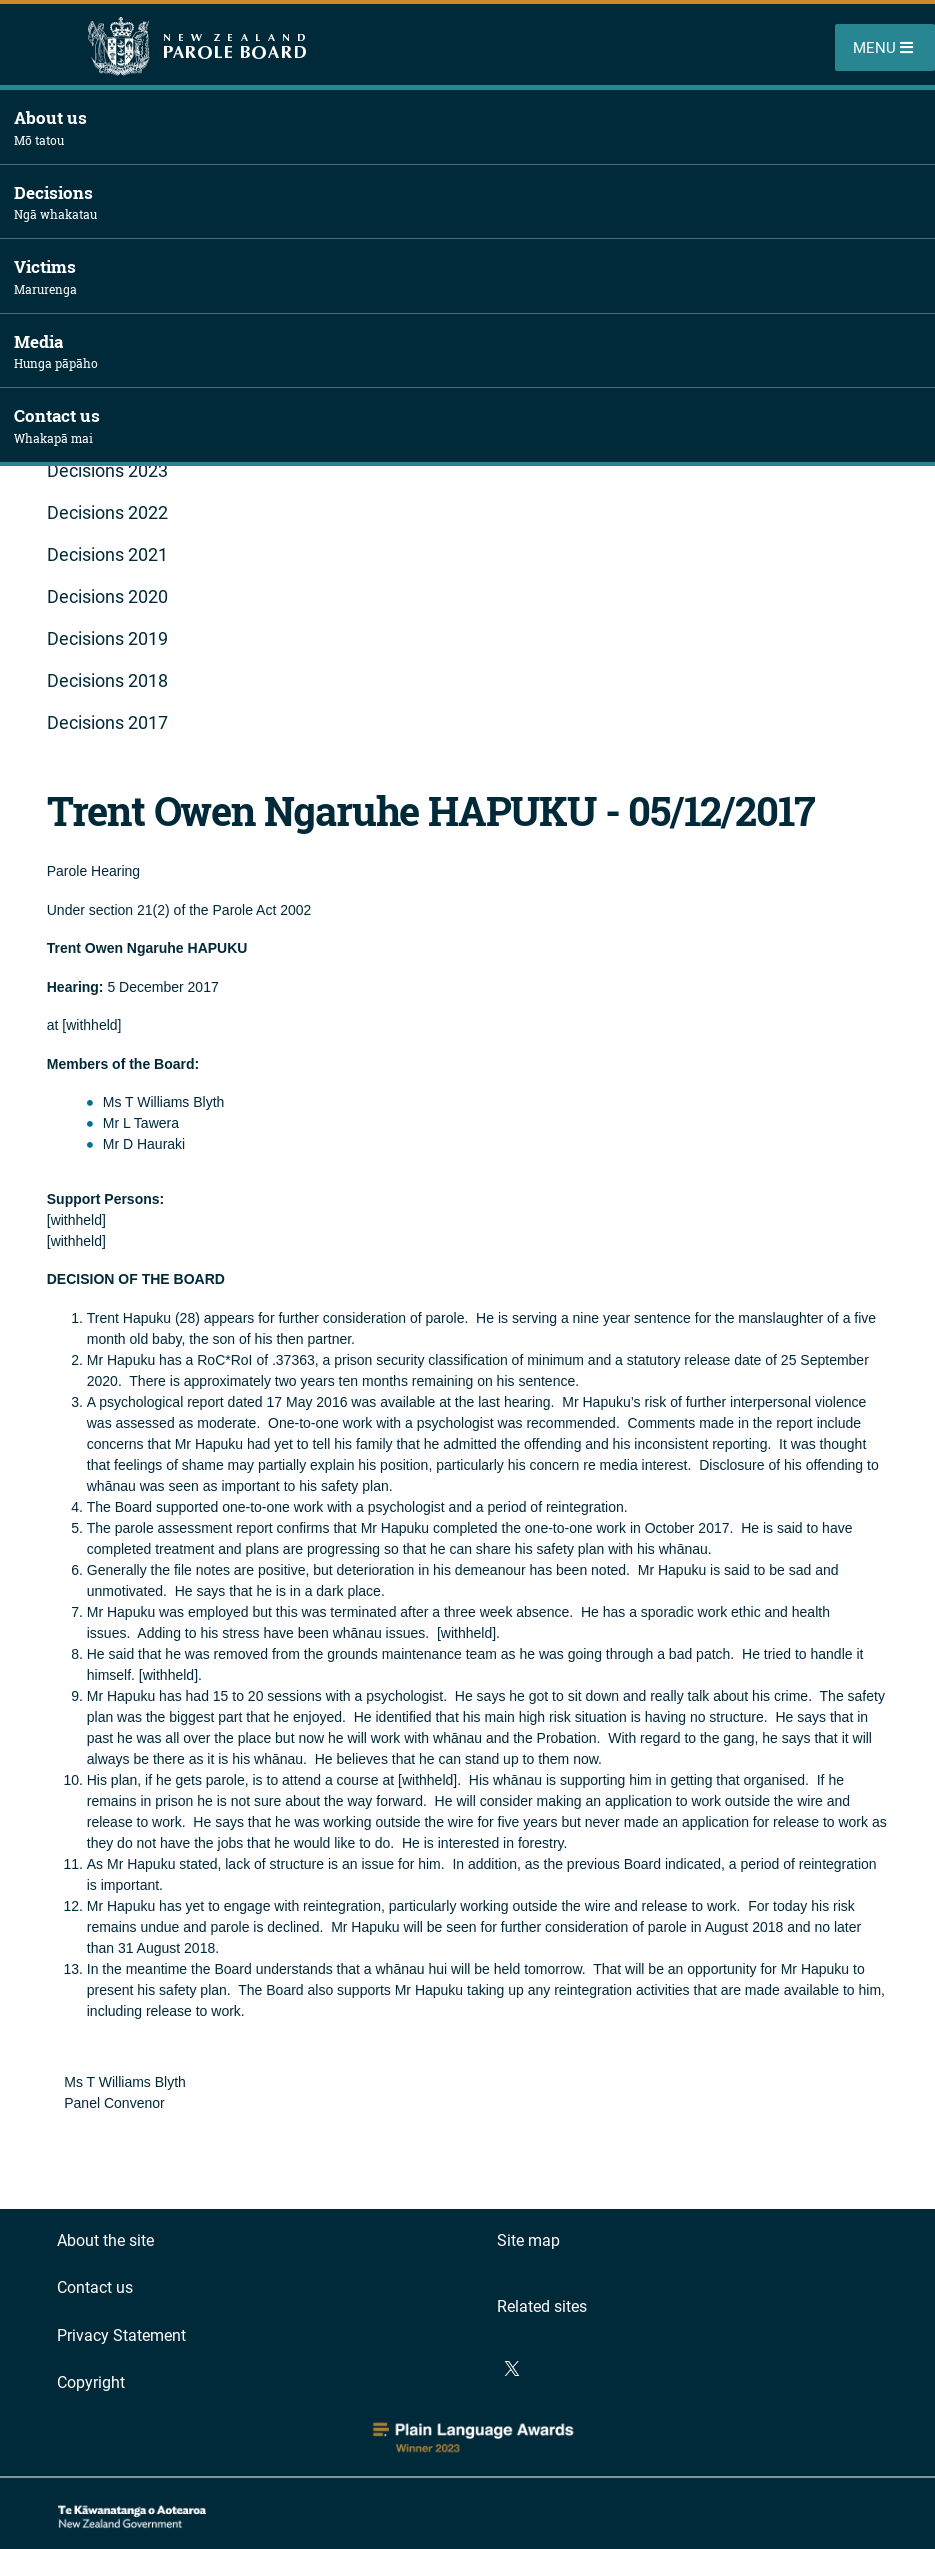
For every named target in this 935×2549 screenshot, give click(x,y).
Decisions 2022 (107, 512)
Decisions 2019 (107, 638)
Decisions (474, 202)
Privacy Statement (121, 2335)
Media (474, 351)
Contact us (474, 425)
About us (474, 127)
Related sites (542, 2306)
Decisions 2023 (107, 470)
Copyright (91, 2382)
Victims (474, 276)
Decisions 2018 (107, 680)
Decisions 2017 (107, 722)
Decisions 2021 (107, 554)
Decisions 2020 (107, 596)
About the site (105, 2240)
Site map (528, 2240)
